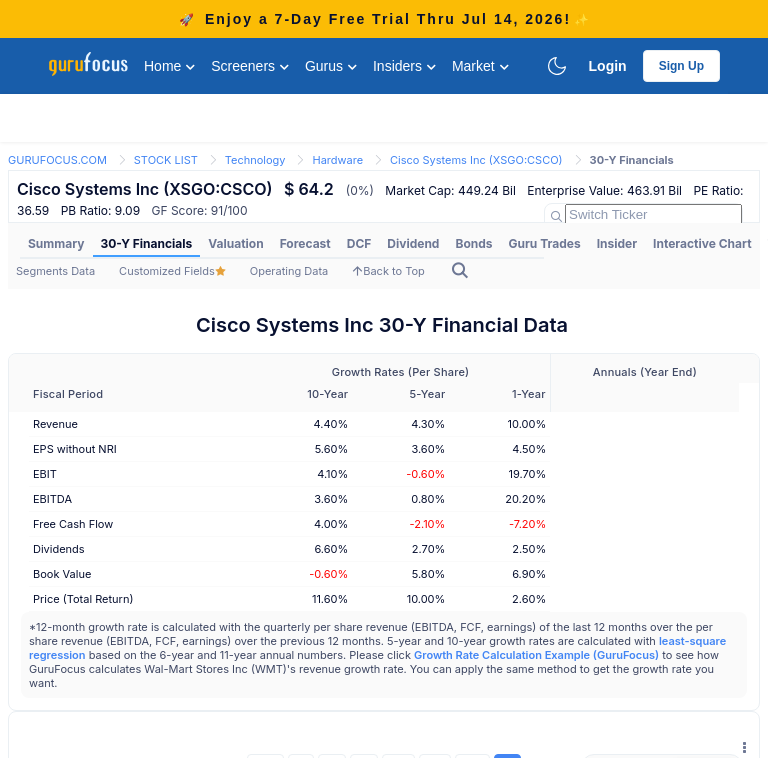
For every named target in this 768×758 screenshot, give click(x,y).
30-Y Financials (147, 243)
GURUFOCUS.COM (57, 160)
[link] (57, 158)
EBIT (45, 474)
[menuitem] (56, 244)
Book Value (62, 574)
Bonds (473, 243)
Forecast (305, 243)
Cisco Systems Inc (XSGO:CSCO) (476, 160)
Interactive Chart (702, 243)
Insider (617, 243)
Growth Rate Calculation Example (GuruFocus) (536, 655)
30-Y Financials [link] (632, 160)
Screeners (250, 66)
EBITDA (52, 499)
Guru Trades (545, 243)
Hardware (337, 160)
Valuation (235, 243)
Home (169, 66)
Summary (56, 243)
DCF (359, 243)
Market (480, 66)
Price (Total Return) (83, 599)
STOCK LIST (166, 160)
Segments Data (55, 271)
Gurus (331, 66)
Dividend (413, 243)
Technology (255, 160)
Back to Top (388, 271)
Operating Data (289, 271)
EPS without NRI (75, 449)
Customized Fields (172, 271)
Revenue (55, 424)
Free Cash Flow (73, 524)
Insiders (404, 66)
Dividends (59, 549)
